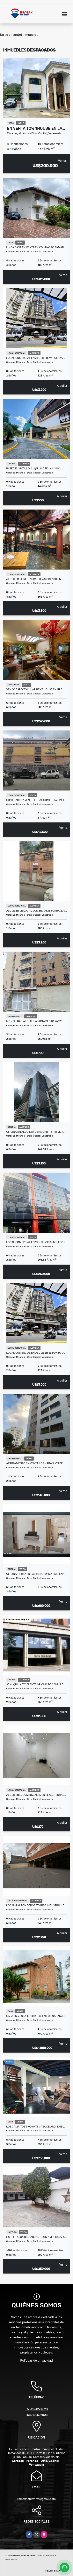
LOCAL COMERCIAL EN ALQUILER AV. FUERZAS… (36, 357)
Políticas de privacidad (36, 2360)
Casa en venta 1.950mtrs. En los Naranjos (36, 2015)
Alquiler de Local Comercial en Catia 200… (36, 910)
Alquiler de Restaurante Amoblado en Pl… (36, 579)
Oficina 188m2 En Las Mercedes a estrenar (36, 1573)
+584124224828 (36, 2409)
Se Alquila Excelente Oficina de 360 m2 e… (35, 1684)
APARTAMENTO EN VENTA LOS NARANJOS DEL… (36, 1463)
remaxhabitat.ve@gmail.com (36, 2499)
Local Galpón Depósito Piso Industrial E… (36, 1905)
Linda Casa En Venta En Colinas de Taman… (36, 247)
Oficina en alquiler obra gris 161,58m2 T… (35, 1131)
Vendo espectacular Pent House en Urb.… (35, 689)
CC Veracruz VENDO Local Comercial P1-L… (36, 800)
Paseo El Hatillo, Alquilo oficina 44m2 (33, 468)
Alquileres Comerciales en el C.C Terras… (36, 1794)
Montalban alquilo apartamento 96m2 (34, 1021)
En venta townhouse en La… (36, 128)
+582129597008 (36, 2415)
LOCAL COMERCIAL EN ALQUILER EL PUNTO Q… (35, 1352)
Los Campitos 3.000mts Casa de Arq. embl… (36, 2126)
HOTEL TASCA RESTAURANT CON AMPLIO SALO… (36, 2236)
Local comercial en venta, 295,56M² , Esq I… (36, 1242)
